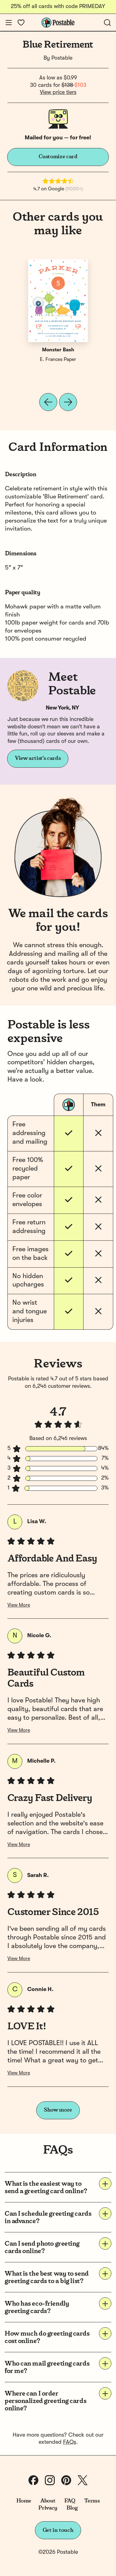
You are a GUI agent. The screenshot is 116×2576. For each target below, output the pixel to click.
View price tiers (58, 92)
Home (24, 2501)
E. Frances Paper (58, 359)
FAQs (69, 2442)
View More (18, 1605)
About (47, 2501)
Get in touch (58, 2530)
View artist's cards (38, 758)
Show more (58, 2110)
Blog (72, 2508)
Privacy (47, 2508)
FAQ (69, 2501)
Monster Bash (58, 350)
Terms (92, 2501)
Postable (61, 58)
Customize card (58, 156)
